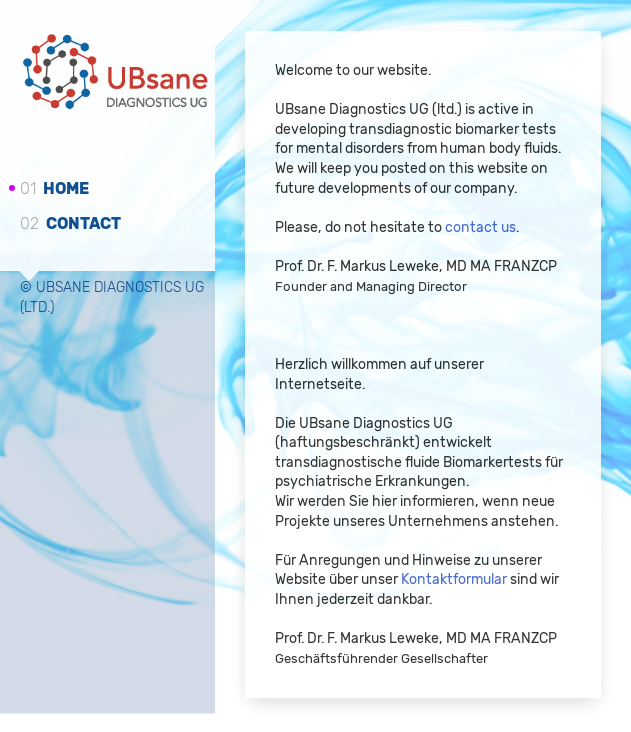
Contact (70, 222)
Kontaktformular (454, 580)
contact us (480, 227)
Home (54, 188)
